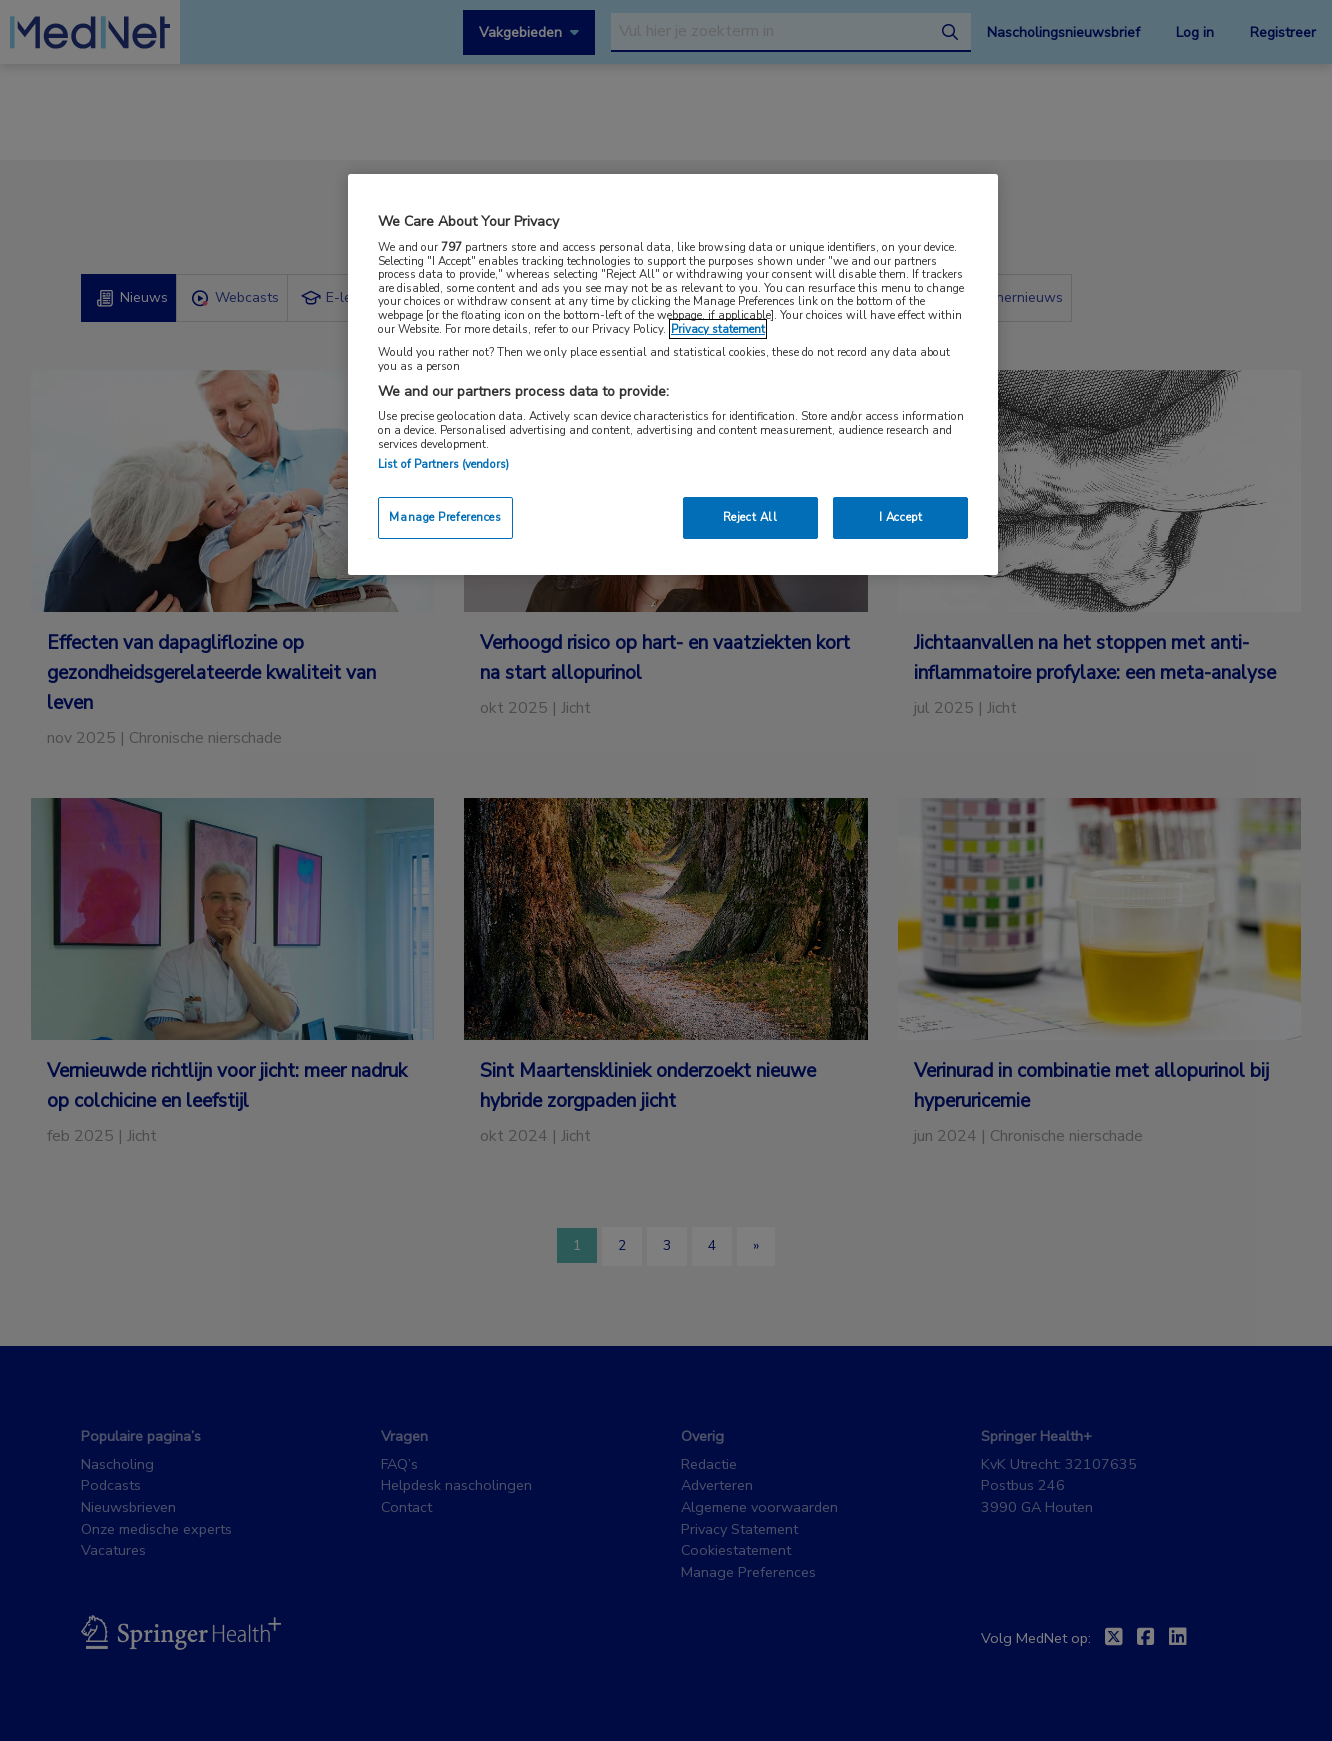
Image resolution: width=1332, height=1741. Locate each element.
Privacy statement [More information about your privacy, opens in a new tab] (718, 329)
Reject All (750, 517)
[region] (673, 374)
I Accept (901, 517)
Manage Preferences (445, 517)
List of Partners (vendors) (443, 464)
